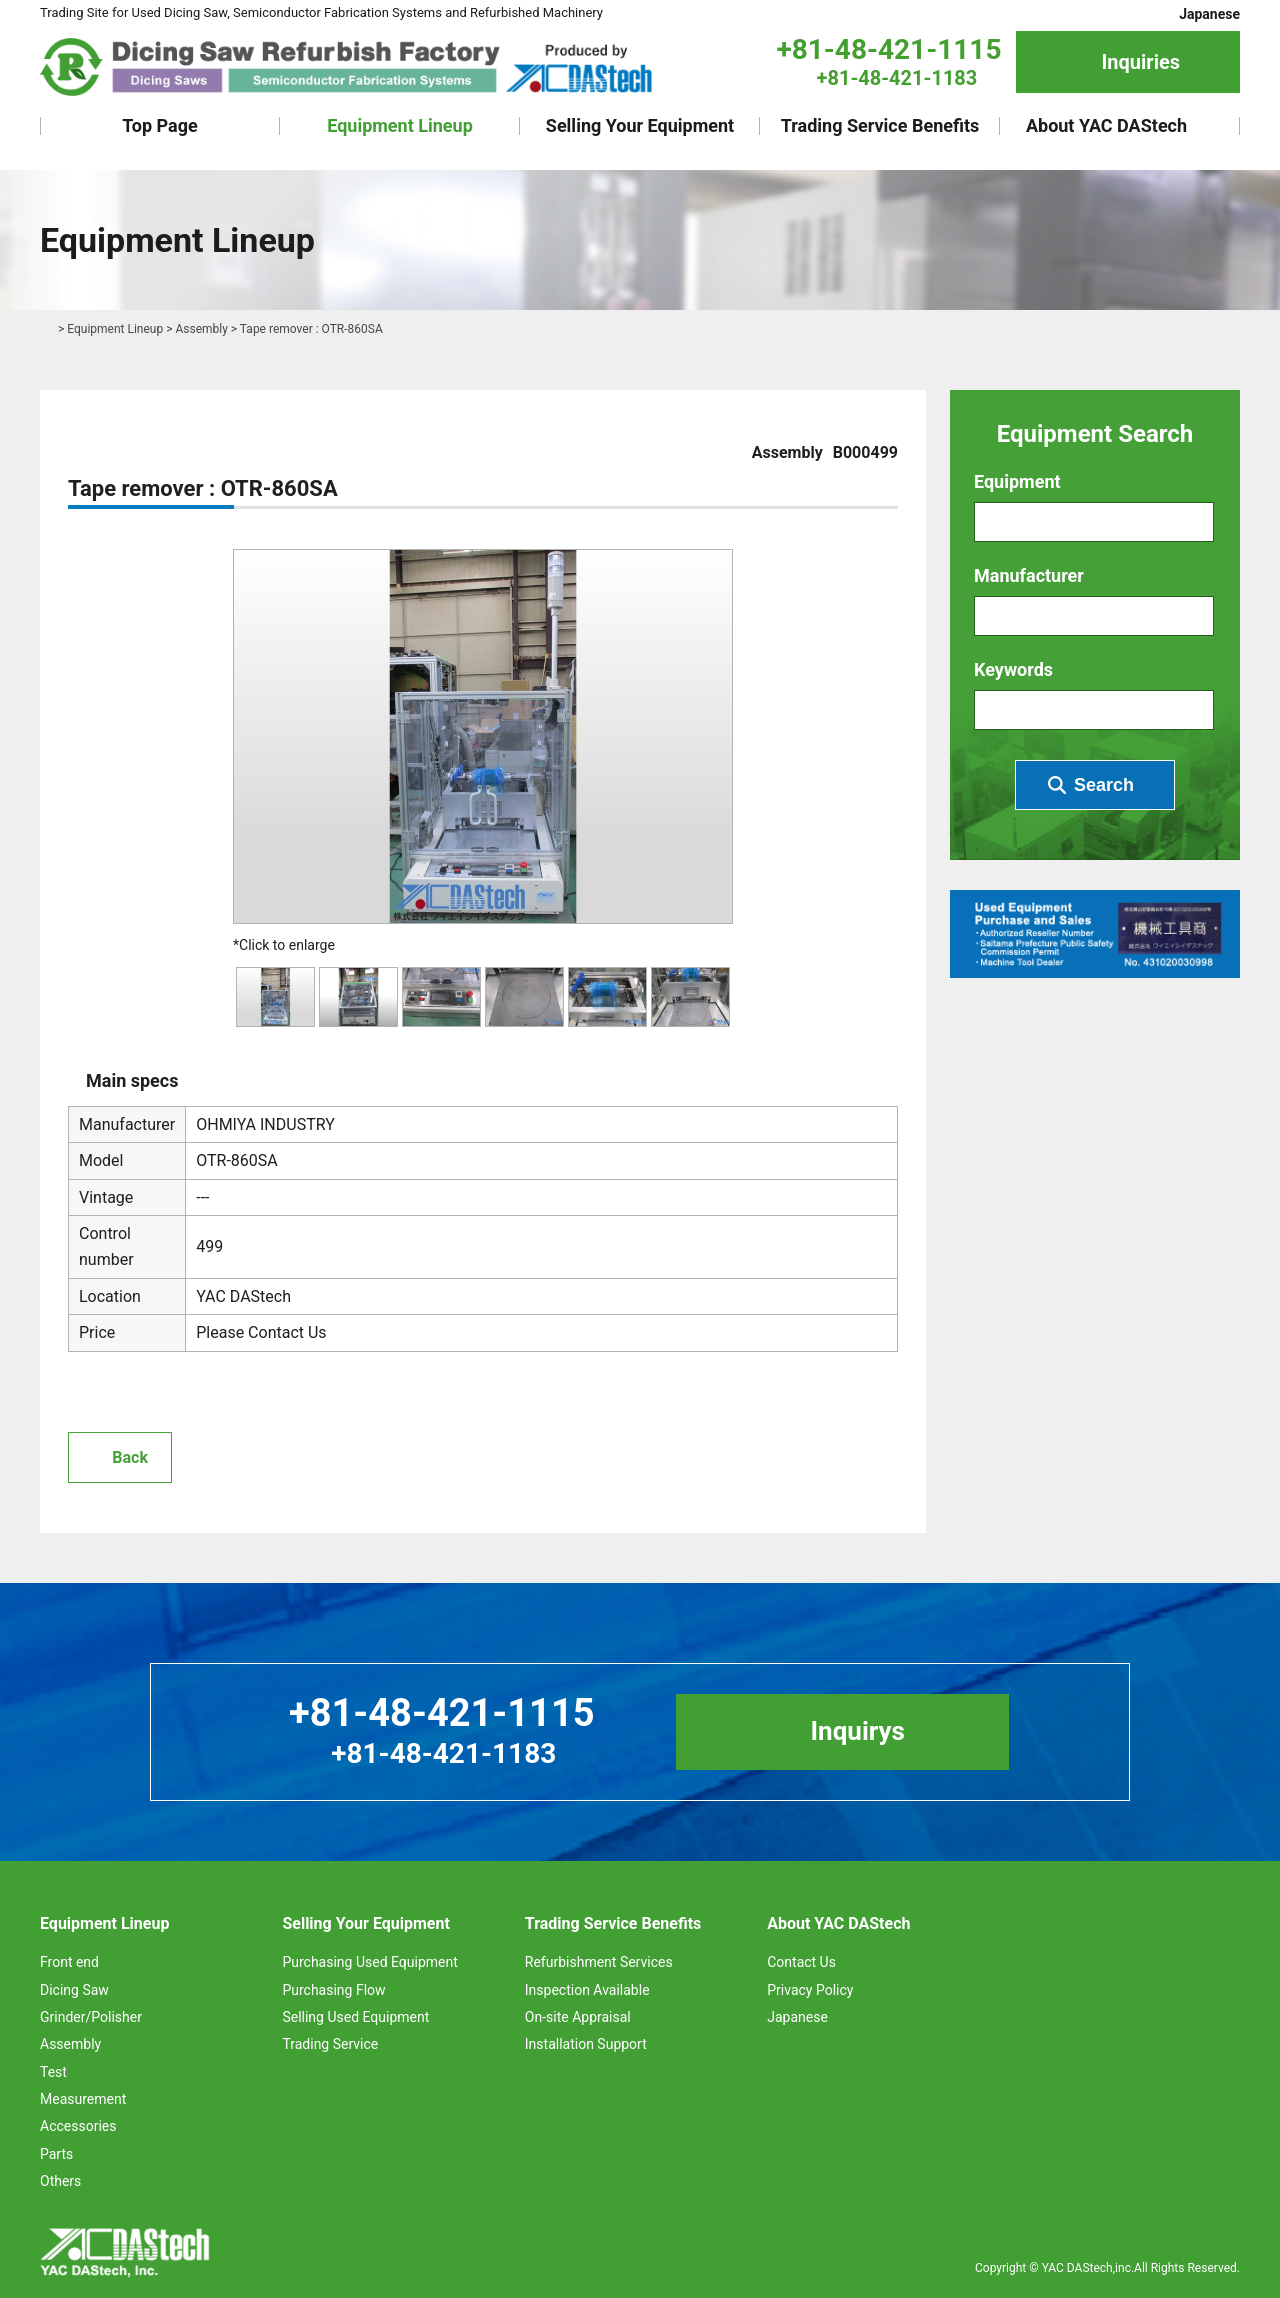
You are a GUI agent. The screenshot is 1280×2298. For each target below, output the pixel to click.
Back (130, 1457)
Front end (69, 1962)
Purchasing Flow (333, 1990)
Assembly (201, 329)
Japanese (1209, 14)
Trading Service (330, 2044)
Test (53, 2072)
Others (60, 2181)
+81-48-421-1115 (888, 49)
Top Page (160, 125)
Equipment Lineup (400, 125)
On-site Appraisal (578, 2017)
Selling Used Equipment (355, 2017)
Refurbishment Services (599, 1962)
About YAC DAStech (1106, 125)
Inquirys (857, 1731)
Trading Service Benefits (880, 125)
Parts (56, 2154)
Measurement (83, 2099)
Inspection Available (587, 1990)
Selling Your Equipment (640, 125)
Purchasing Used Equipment (369, 1962)
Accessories (78, 2126)
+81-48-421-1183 (897, 78)
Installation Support (586, 2044)
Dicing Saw (74, 1990)
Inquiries (1140, 62)
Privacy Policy (810, 1990)
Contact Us (801, 1962)
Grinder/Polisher (91, 2017)
